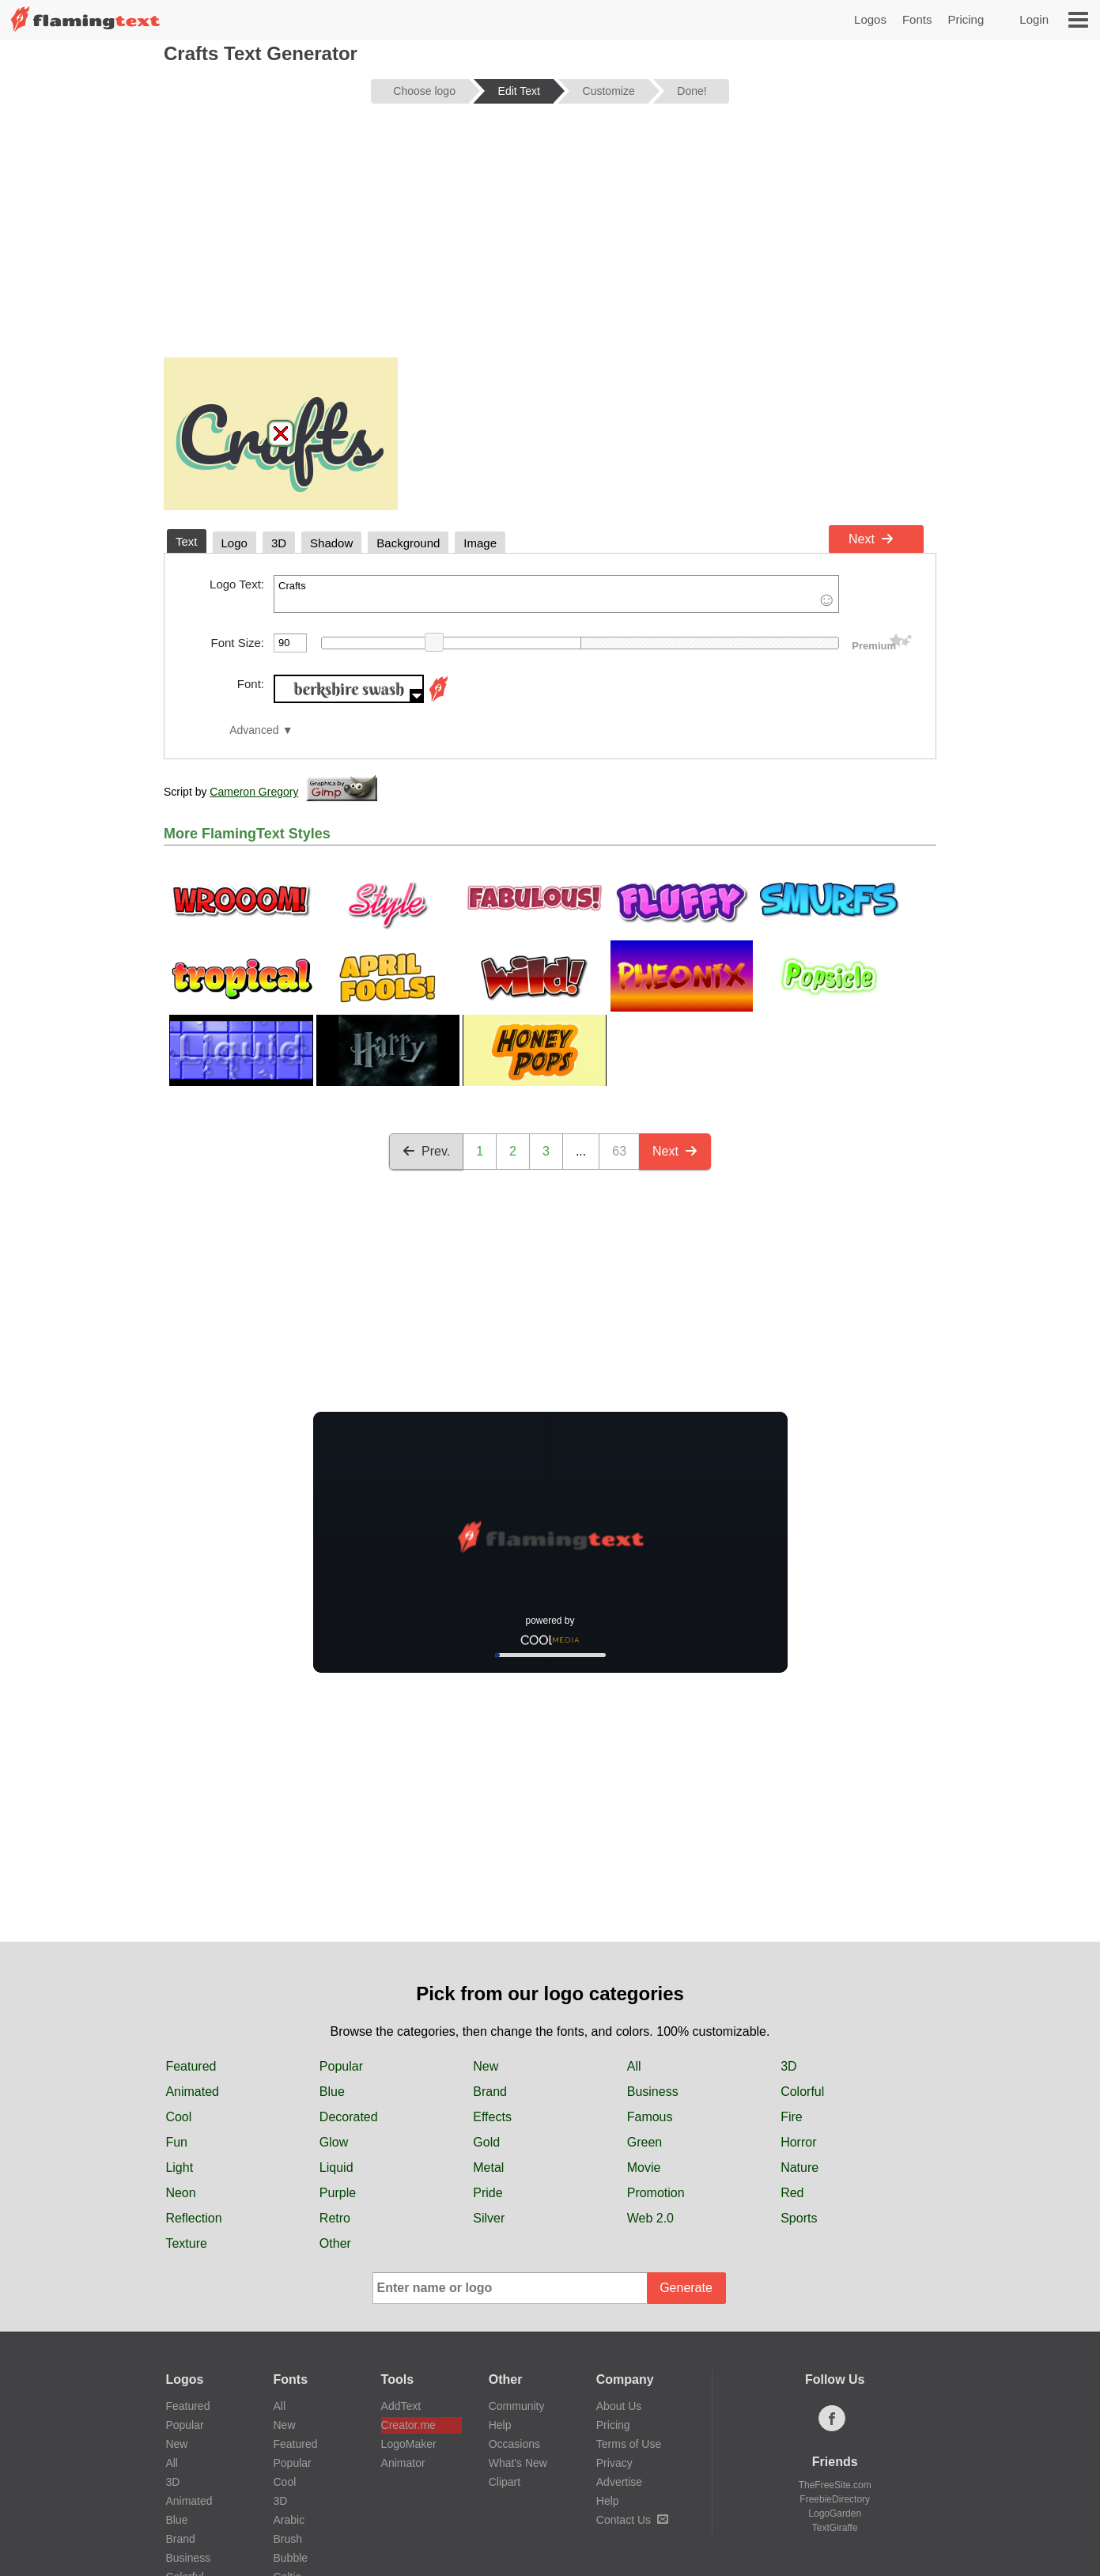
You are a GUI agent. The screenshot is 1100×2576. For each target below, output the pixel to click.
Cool (178, 2117)
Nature (799, 2167)
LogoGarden (834, 2513)
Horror (798, 2142)
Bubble (291, 2557)
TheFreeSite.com (835, 2485)
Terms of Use (628, 2444)
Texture (185, 2243)
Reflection (193, 2218)
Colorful (802, 2091)
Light (179, 2167)
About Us (619, 2406)
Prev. (426, 1151)
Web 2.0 (650, 2218)
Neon (180, 2193)
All (634, 2066)
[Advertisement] (550, 239)
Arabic (289, 2520)
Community (517, 2406)
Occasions (514, 2444)
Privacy (614, 2463)
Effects (492, 2117)
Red (792, 2193)
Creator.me (408, 2425)
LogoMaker (409, 2444)
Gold (486, 2142)
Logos (870, 19)
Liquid (336, 2167)
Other (335, 2243)
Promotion (656, 2193)
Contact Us (632, 2520)
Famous (650, 2117)
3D (788, 2066)
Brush (288, 2538)
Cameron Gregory (254, 791)
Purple (337, 2193)
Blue (332, 2091)
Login (1034, 19)
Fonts (917, 19)
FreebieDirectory (834, 2499)
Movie (644, 2167)
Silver (489, 2218)
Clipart (504, 2482)
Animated (192, 2091)
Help (500, 2425)
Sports (799, 2218)
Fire (792, 2117)
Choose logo (424, 91)
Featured (190, 2066)
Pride (487, 2193)
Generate (686, 2287)
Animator (403, 2463)
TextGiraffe (835, 2527)
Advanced (253, 730)
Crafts (556, 594)
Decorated (348, 2117)
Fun (176, 2142)
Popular (341, 2066)
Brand (490, 2091)
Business (653, 2091)
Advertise (619, 2482)
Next (871, 539)
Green (644, 2142)
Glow (333, 2142)
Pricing (965, 19)
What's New (518, 2463)
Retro (334, 2218)
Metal (488, 2167)
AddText (401, 2406)
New (485, 2066)
